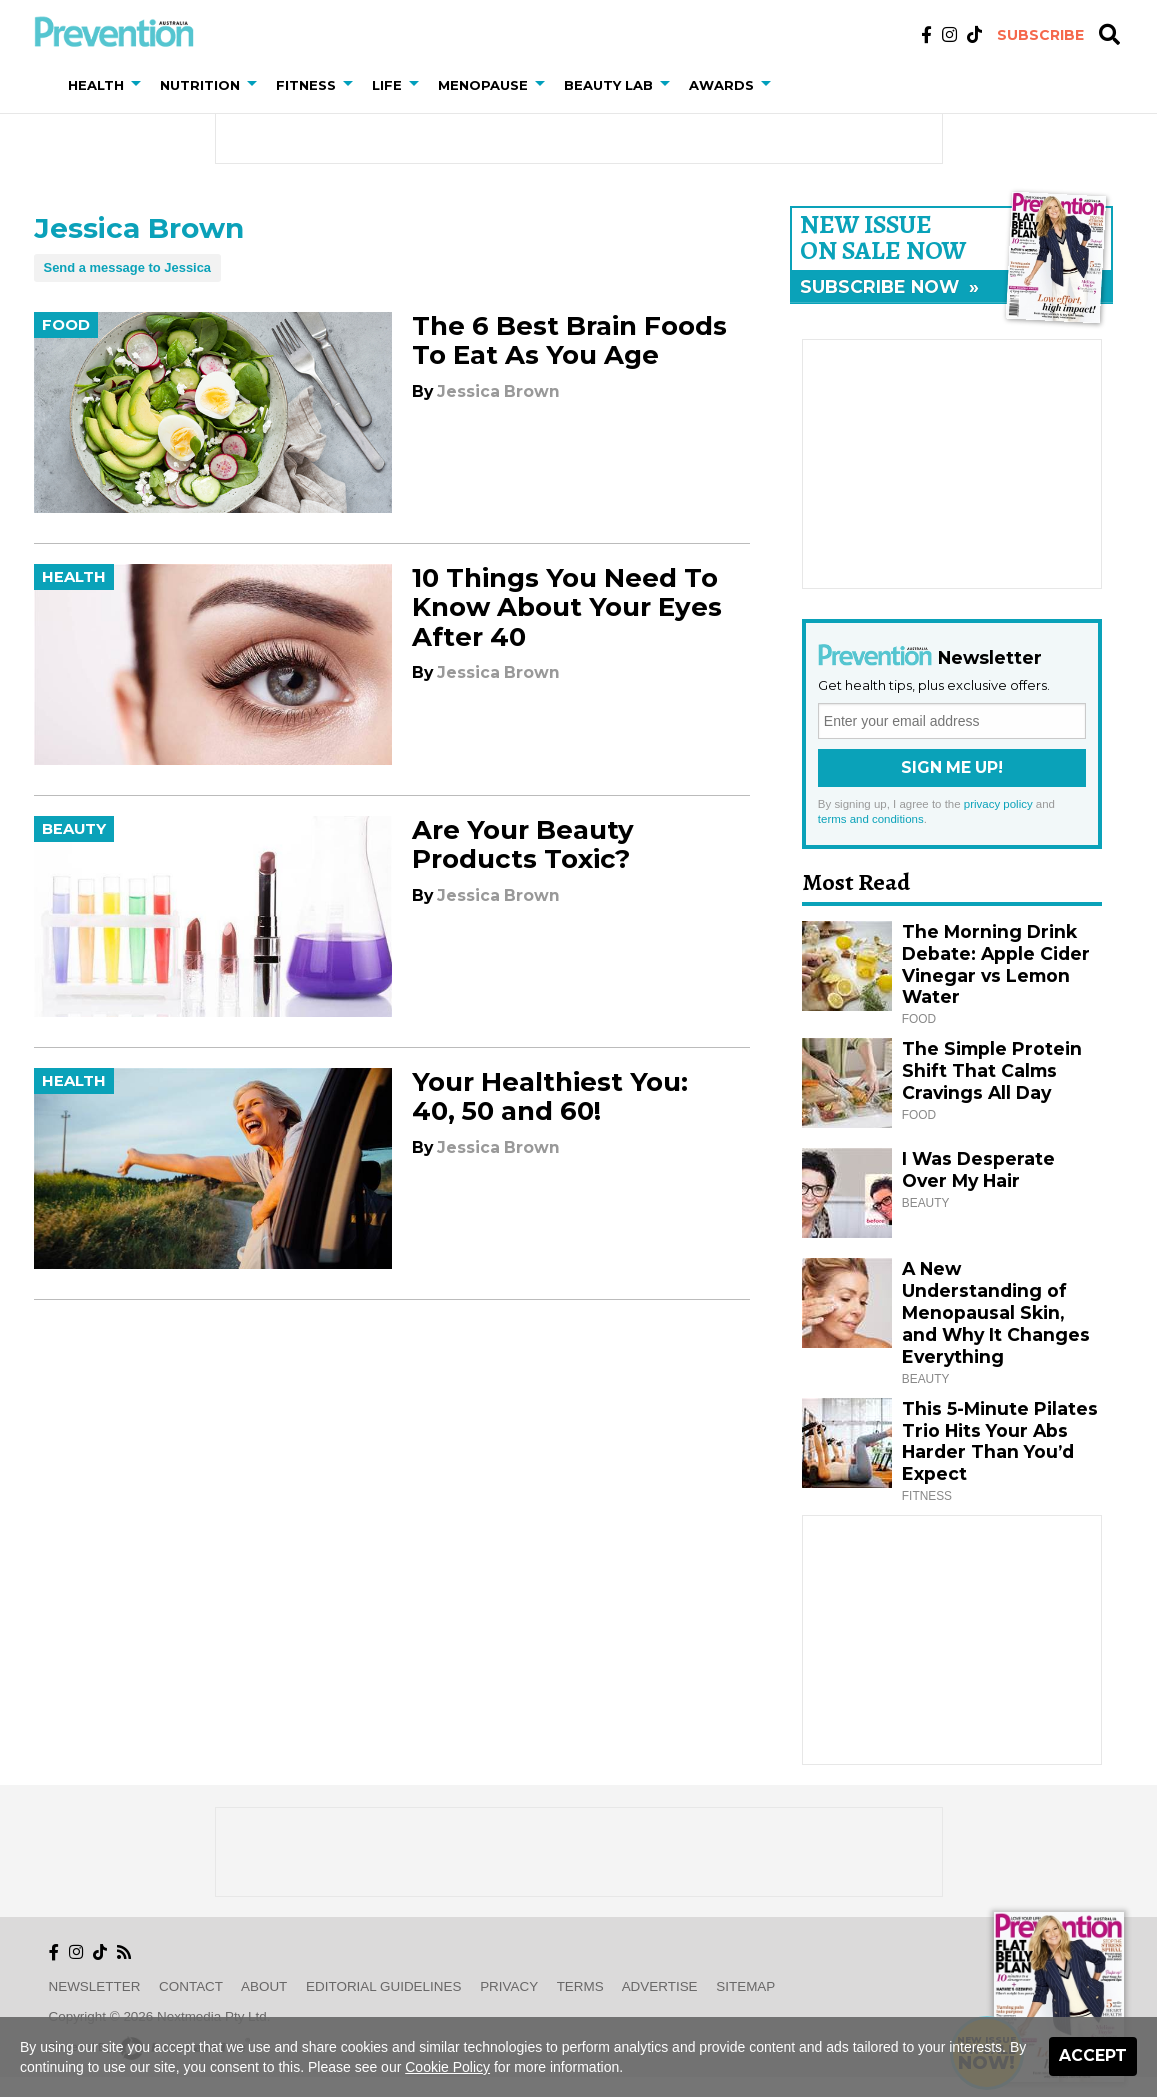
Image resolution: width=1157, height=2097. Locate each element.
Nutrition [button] (200, 85)
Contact (191, 1986)
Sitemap (745, 1986)
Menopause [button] (483, 85)
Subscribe (1040, 35)
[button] (140, 85)
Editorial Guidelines (383, 1986)
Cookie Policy (447, 2067)
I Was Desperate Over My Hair (978, 1169)
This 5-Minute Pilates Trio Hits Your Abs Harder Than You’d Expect (1000, 1441)
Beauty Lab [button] (608, 85)
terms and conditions (871, 819)
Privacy (509, 1986)
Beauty (74, 829)
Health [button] (96, 85)
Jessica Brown (498, 391)
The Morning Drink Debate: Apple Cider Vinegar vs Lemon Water (996, 964)
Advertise (660, 1986)
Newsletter (95, 1986)
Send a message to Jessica (128, 267)
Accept (1093, 2055)
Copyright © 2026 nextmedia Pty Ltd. (160, 2016)
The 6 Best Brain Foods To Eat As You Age (569, 340)
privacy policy (998, 804)
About (264, 1986)
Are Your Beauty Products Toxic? (523, 844)
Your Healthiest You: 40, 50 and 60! (550, 1096)
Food (66, 325)
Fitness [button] (306, 85)
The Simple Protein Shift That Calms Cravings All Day (992, 1070)
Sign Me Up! (952, 767)
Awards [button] (721, 85)
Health (74, 577)
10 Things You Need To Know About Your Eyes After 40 (567, 607)
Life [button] (387, 85)
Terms (580, 1986)
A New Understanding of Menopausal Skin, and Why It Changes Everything (996, 1312)
